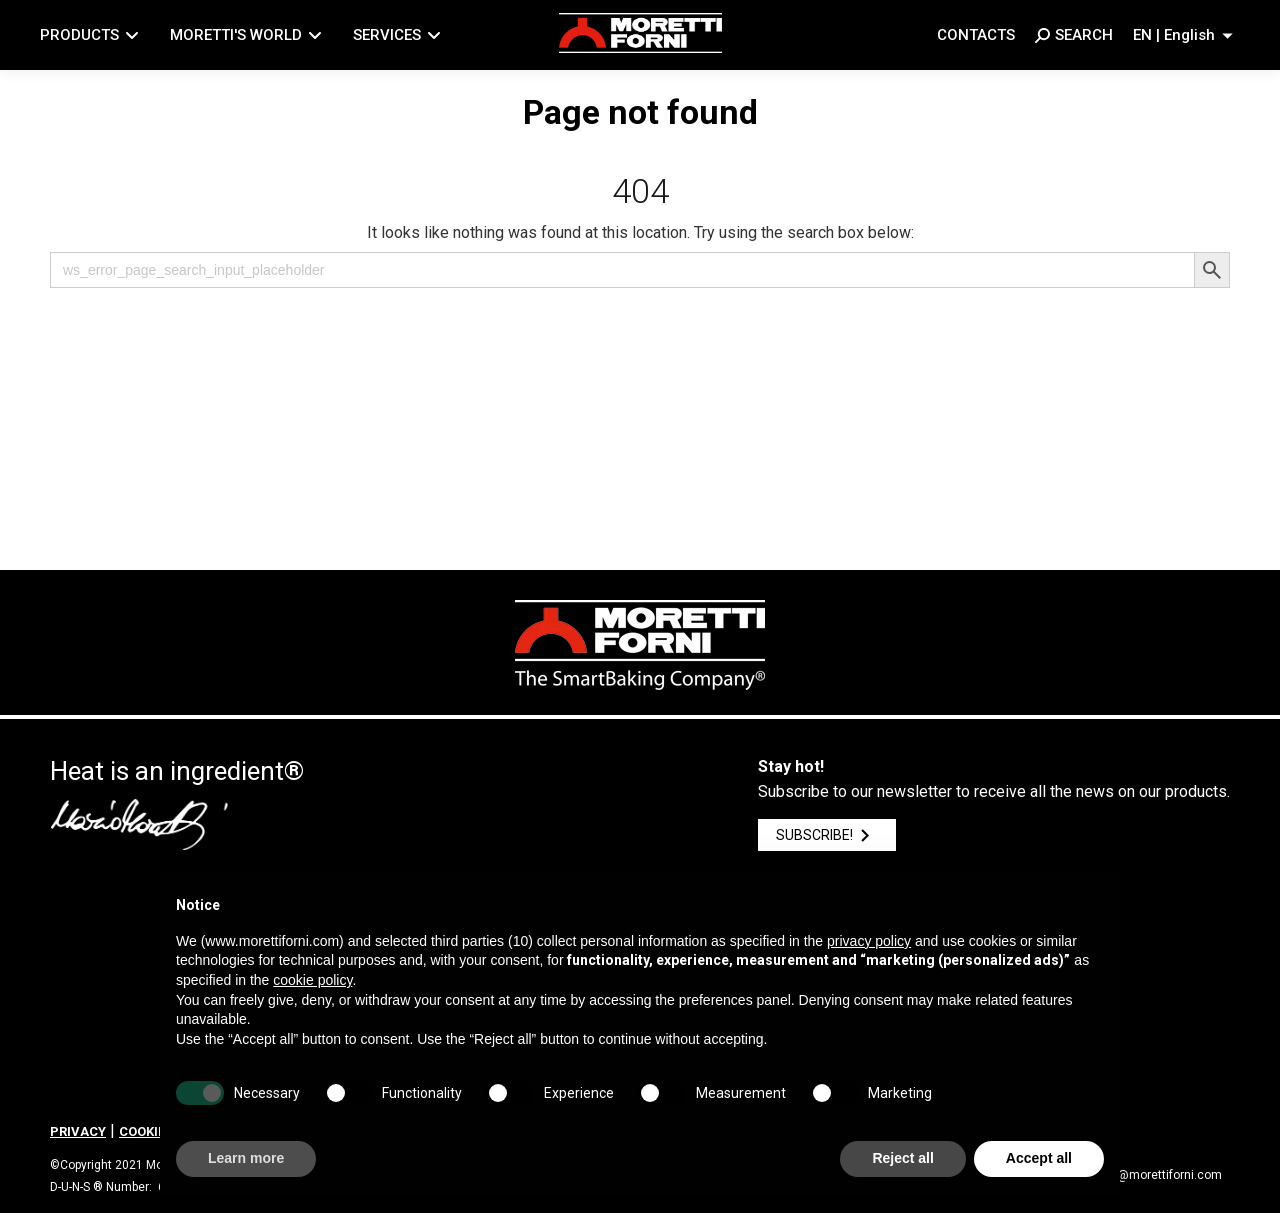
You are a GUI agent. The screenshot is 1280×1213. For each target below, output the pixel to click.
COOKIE (142, 1131)
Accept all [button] (1039, 1158)
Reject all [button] (902, 1158)
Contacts (976, 35)
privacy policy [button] (869, 941)
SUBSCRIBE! (827, 835)
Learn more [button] (246, 1158)
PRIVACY (78, 1131)
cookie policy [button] (312, 980)
